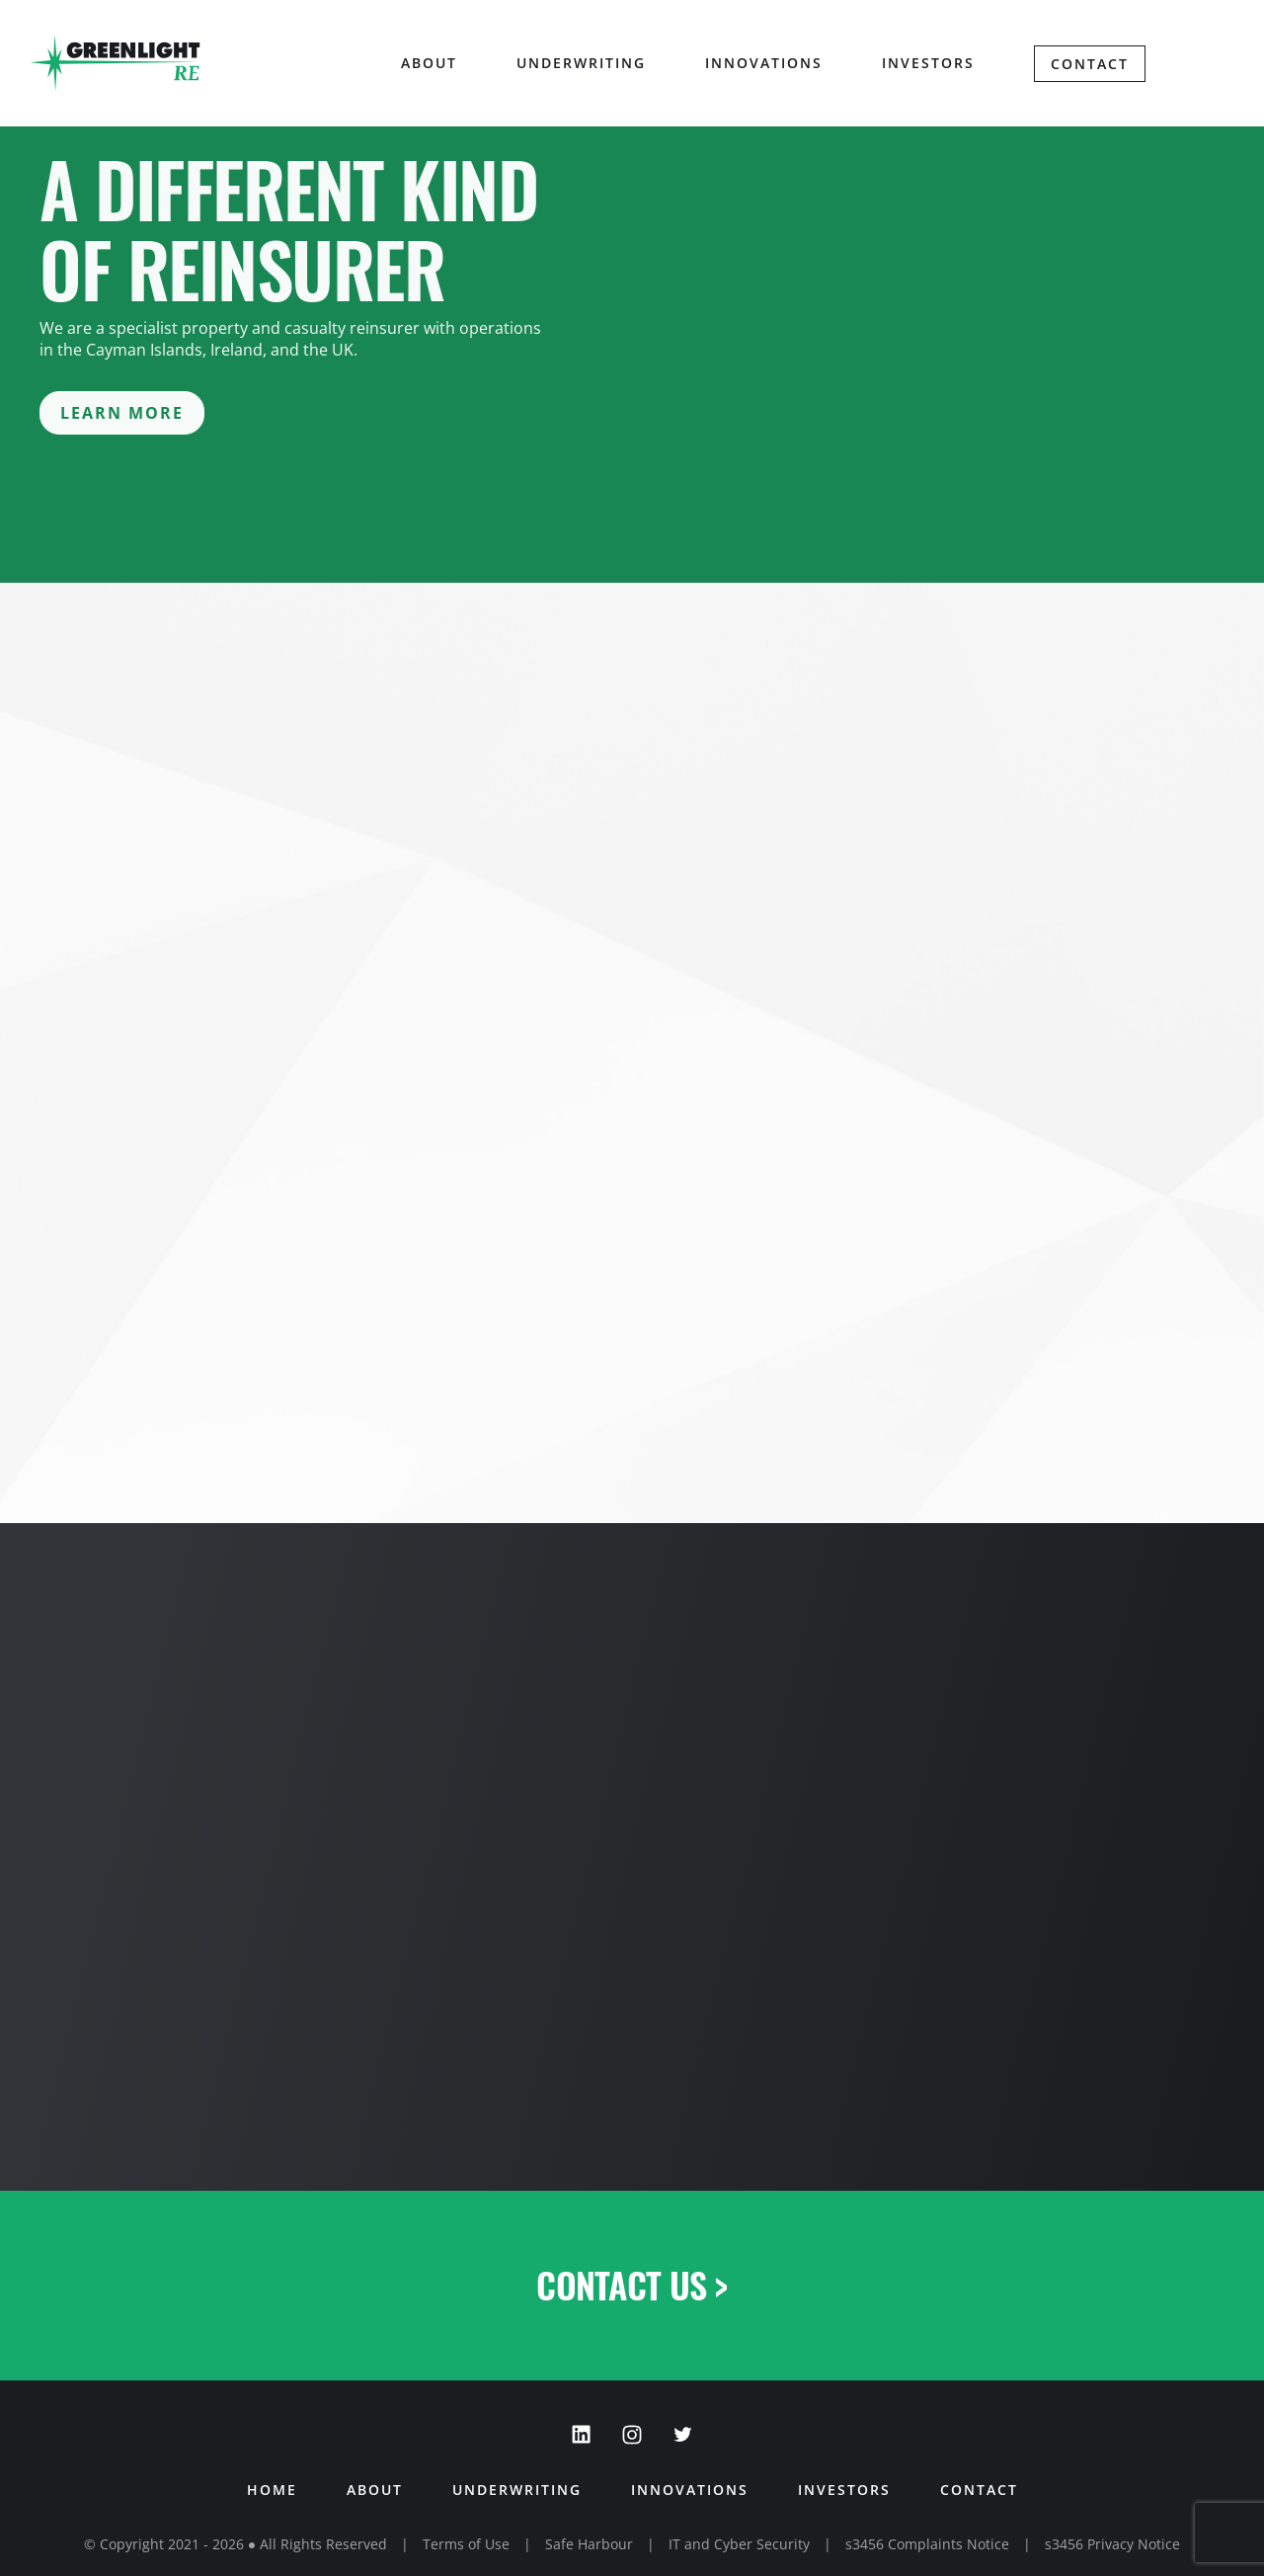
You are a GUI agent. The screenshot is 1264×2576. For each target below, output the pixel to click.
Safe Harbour (589, 2544)
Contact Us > (631, 2284)
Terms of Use (466, 2544)
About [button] (429, 62)
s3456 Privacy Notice (1112, 2544)
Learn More (122, 413)
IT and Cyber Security (739, 2544)
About (375, 2489)
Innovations (764, 62)
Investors (928, 62)
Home (272, 2489)
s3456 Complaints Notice (927, 2544)
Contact (1090, 63)
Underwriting (581, 62)
